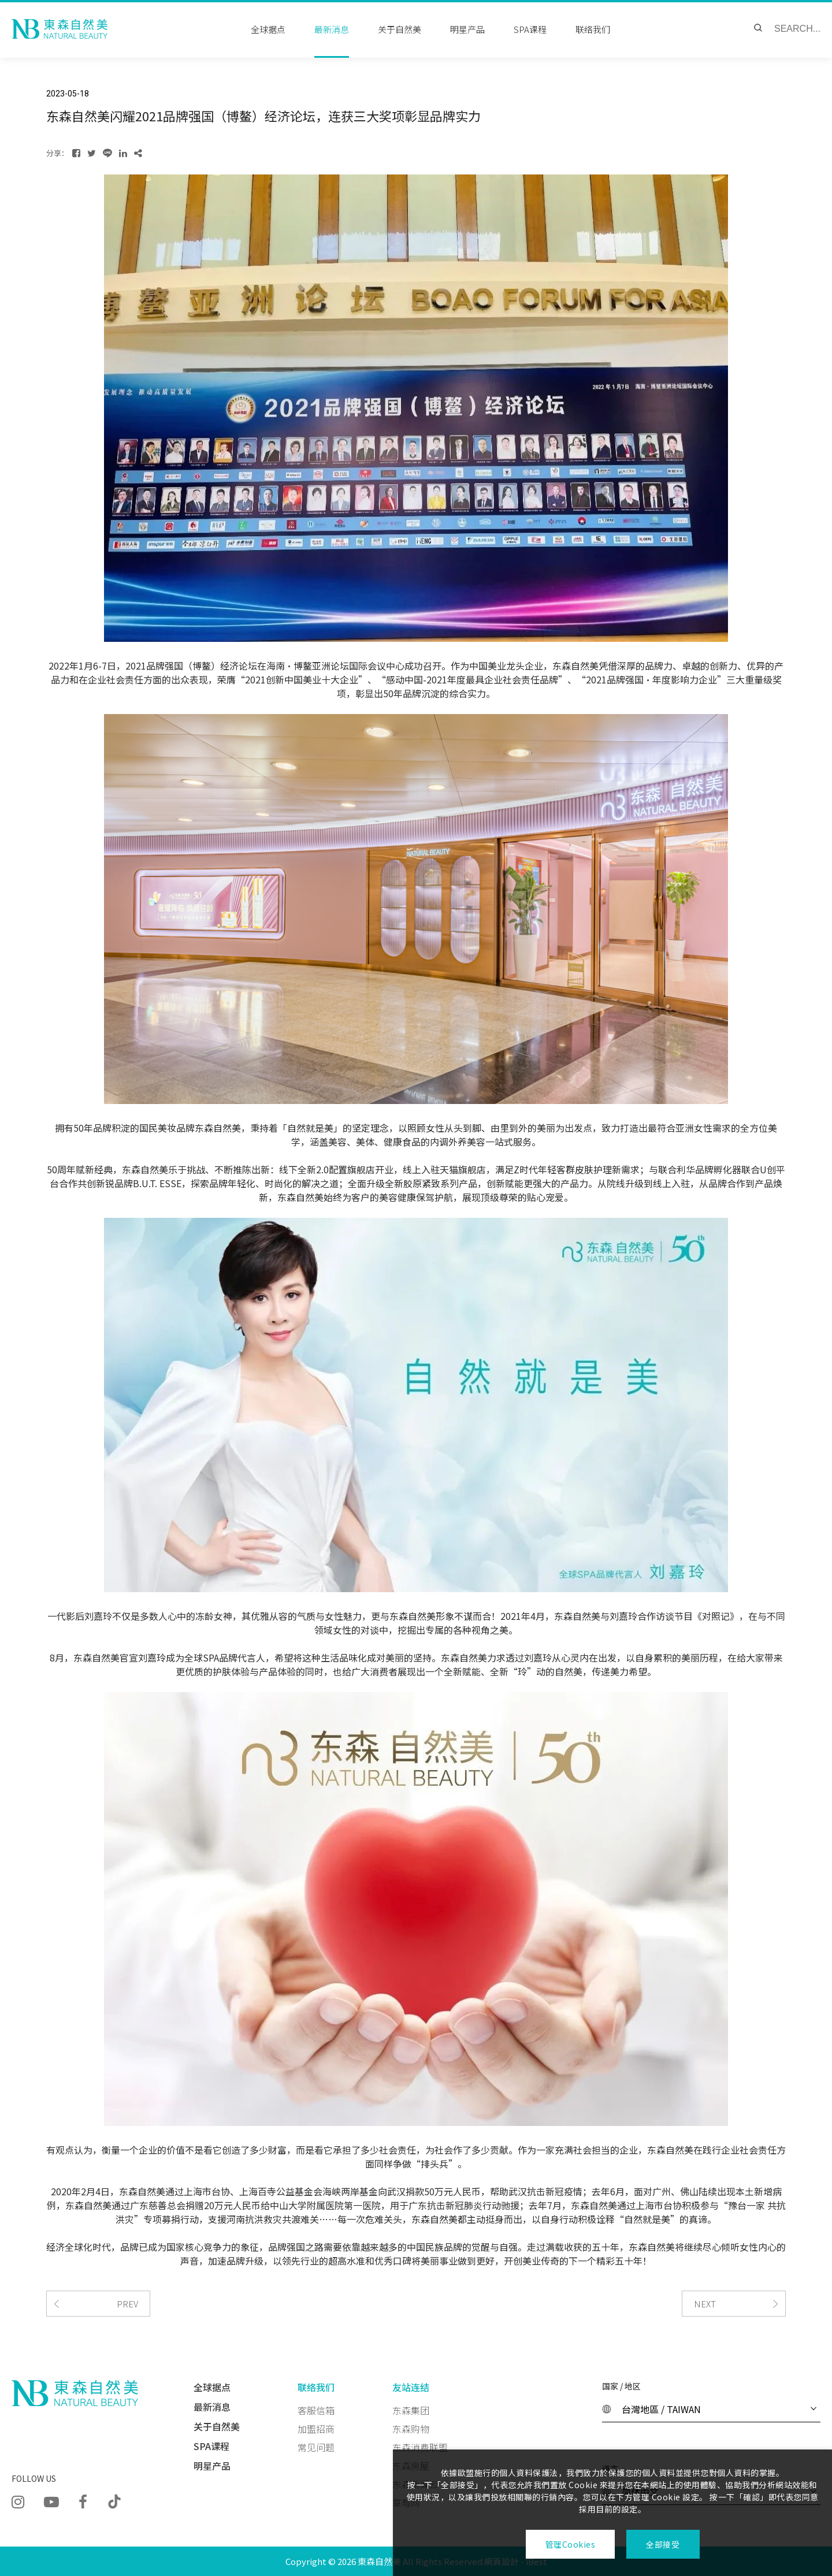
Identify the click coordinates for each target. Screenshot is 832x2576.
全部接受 (663, 2544)
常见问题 (316, 2447)
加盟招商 (316, 2429)
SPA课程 (211, 2446)
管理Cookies (570, 2544)
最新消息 (212, 2407)
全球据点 (212, 2387)
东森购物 (410, 2429)
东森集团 (410, 2410)
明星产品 (212, 2466)
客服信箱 (316, 2410)
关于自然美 (217, 2426)
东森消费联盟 (420, 2447)
